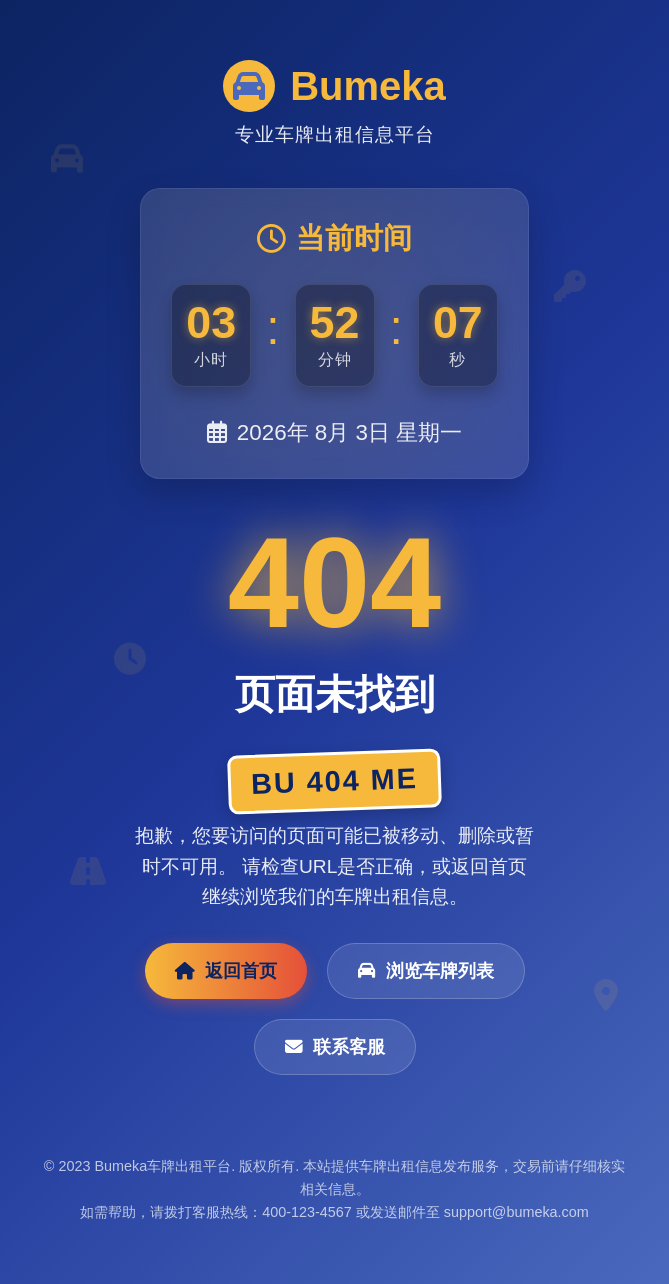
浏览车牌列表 (426, 971)
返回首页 (226, 971)
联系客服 (335, 1047)
